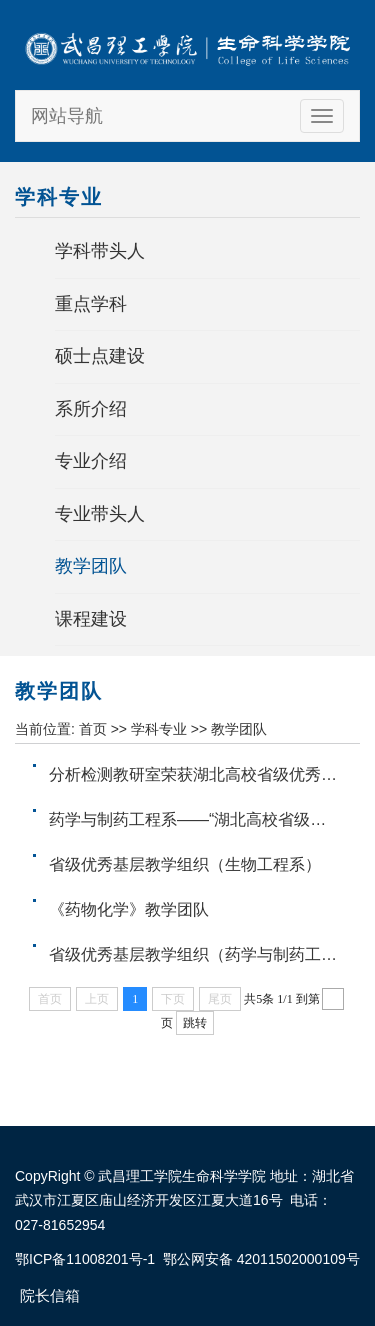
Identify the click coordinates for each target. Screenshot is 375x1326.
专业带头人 (100, 514)
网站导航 (67, 116)
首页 (93, 729)
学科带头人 (100, 251)
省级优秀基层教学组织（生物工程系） (185, 864)
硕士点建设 (100, 356)
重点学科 (91, 304)
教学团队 (91, 566)
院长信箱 (50, 1296)
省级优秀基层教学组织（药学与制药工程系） (209, 954)
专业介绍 (91, 461)
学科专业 (159, 729)
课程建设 (91, 619)
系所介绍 (91, 409)
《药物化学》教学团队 (129, 909)
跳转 (195, 1023)
